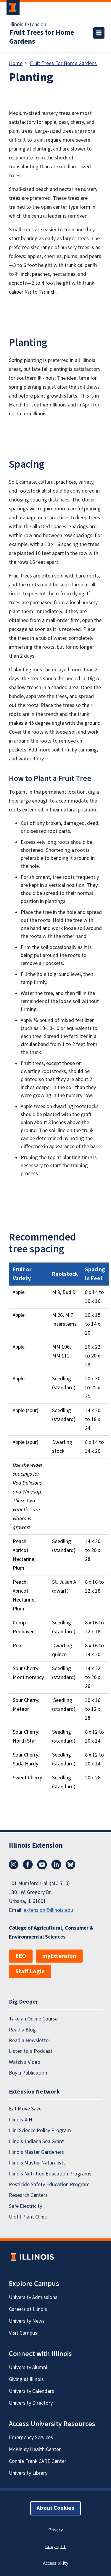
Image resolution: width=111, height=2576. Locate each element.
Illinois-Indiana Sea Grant (36, 2141)
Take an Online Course (33, 2019)
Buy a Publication (28, 2073)
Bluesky (70, 1864)
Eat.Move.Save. (26, 2109)
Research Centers (28, 2195)
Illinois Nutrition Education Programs (50, 2174)
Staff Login (30, 1971)
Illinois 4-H (20, 2120)
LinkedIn (56, 1864)
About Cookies (55, 2508)
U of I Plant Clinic (28, 2217)
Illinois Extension (27, 24)
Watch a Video (24, 2062)
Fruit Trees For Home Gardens (63, 63)
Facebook (27, 1864)
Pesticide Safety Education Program (49, 2184)
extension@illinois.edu (48, 1910)
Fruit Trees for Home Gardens (41, 37)
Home (15, 63)
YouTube (42, 1864)
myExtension (59, 1956)
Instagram (13, 1864)
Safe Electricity (25, 2206)
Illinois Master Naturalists (37, 2163)
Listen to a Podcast (30, 2051)
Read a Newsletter (29, 2040)
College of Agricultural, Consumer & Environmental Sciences (51, 1932)
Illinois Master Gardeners (36, 2152)
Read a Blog (22, 2030)
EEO (20, 1956)
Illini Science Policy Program (40, 2130)
